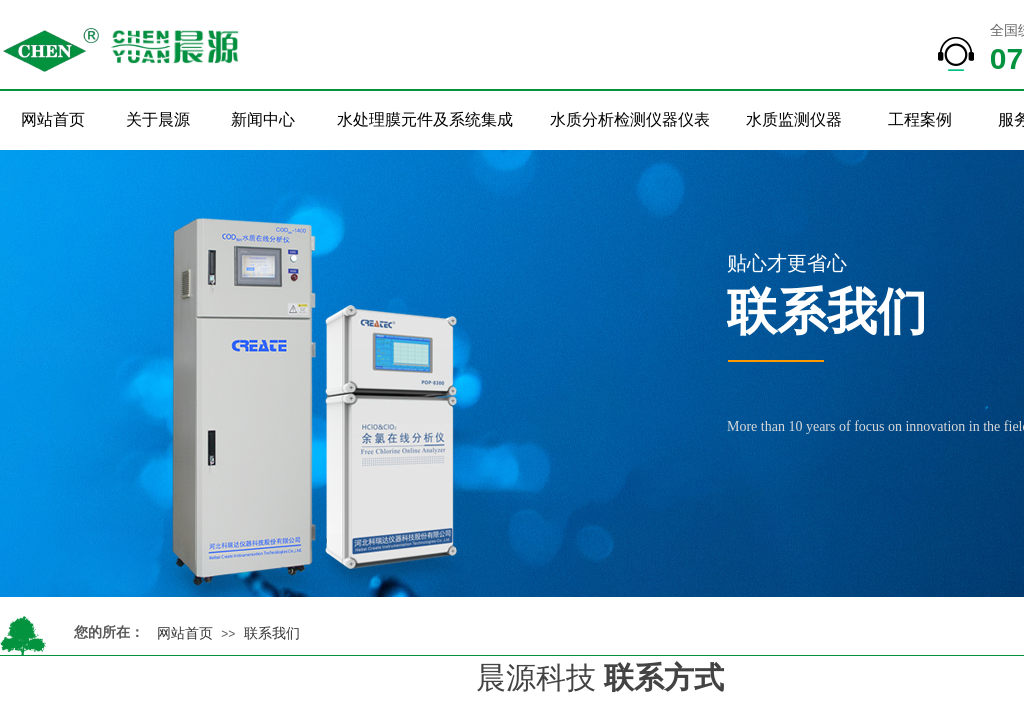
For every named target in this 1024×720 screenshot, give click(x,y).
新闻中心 (263, 119)
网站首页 (53, 119)
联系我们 (272, 633)
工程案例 (920, 119)
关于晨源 (158, 119)
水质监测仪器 (794, 119)
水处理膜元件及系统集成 (425, 119)
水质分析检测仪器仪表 (630, 119)
